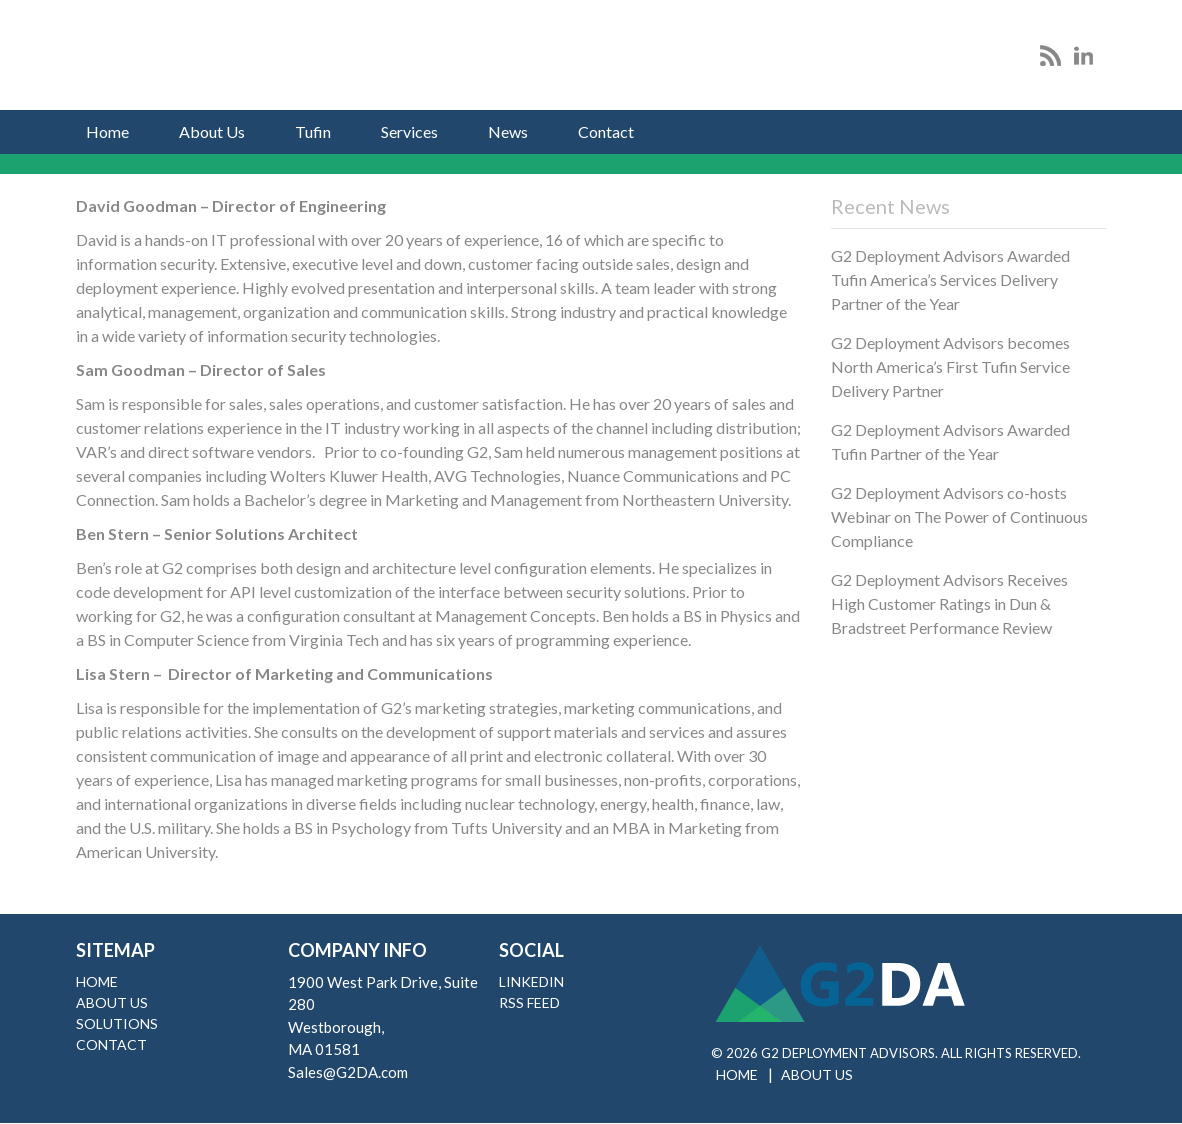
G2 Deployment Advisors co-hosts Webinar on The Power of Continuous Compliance (959, 516)
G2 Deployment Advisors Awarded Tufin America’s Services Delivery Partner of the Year (950, 279)
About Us (212, 131)
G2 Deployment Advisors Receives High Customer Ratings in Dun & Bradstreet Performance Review (949, 603)
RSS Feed (529, 1002)
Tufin (313, 131)
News (508, 131)
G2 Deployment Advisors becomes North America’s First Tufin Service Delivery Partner (950, 366)
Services (409, 131)
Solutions (117, 1023)
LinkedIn (531, 981)
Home (107, 131)
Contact (606, 131)
